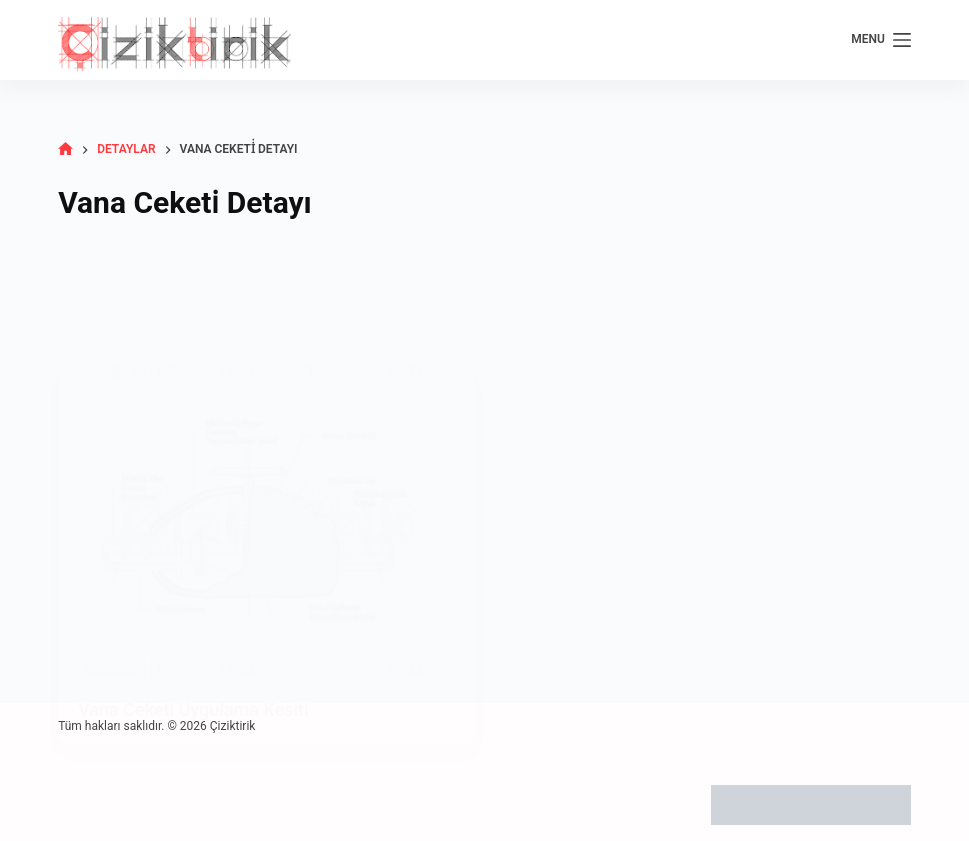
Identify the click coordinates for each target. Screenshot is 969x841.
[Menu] (881, 40)
